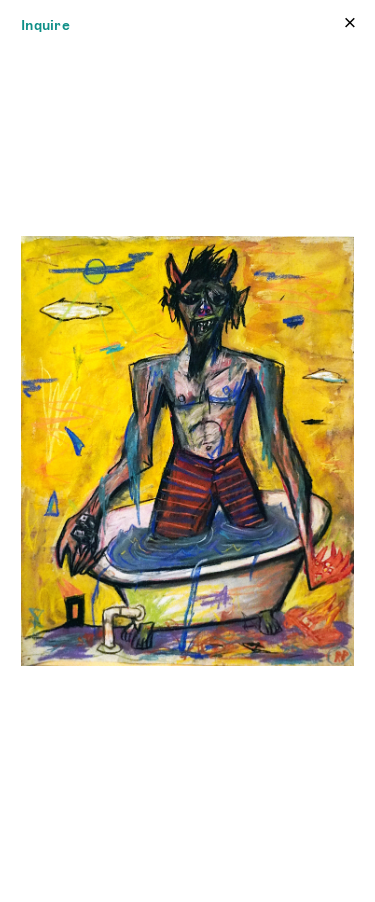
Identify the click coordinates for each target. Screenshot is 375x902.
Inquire (45, 25)
